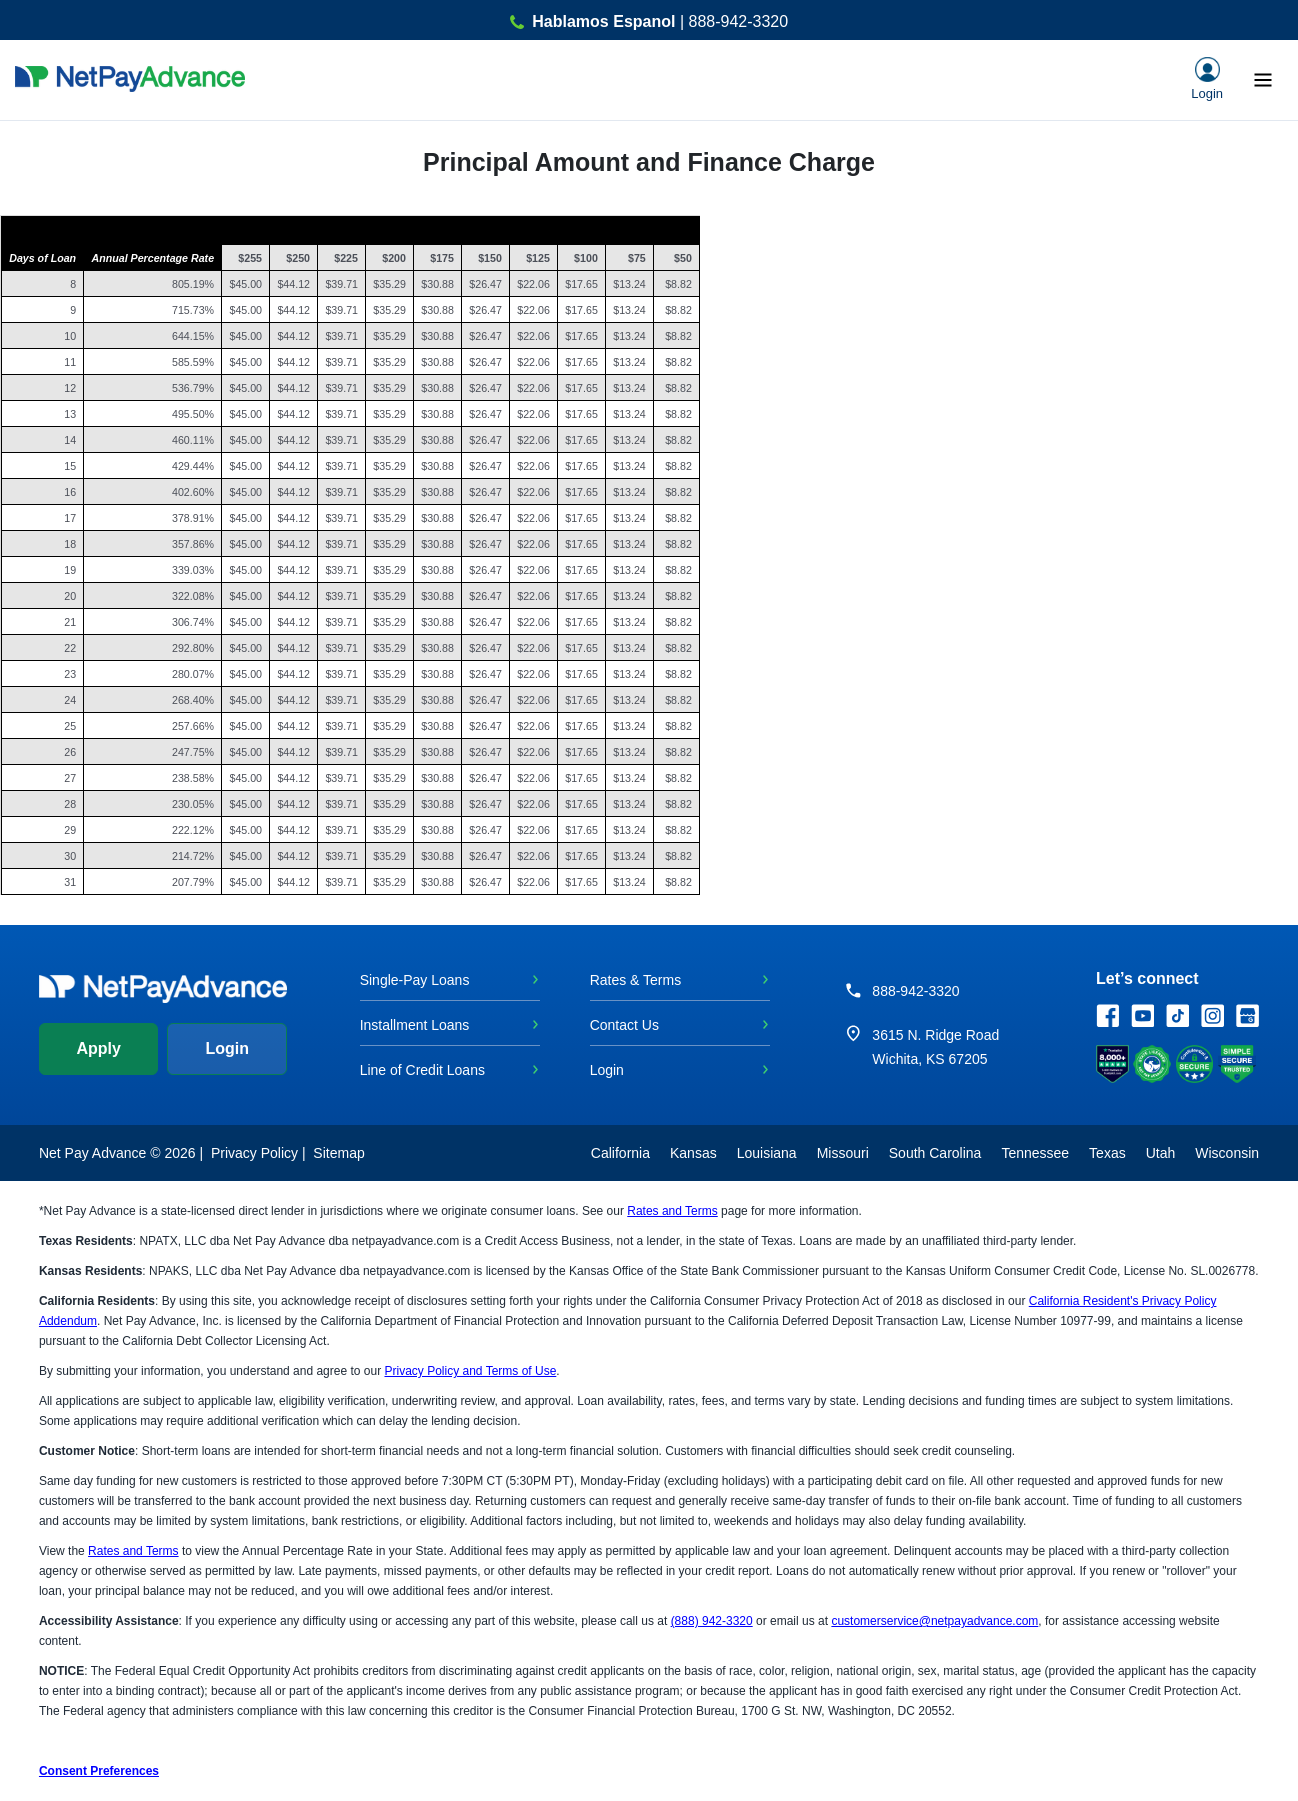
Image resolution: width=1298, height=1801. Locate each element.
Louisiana (767, 1153)
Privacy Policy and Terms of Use (470, 1371)
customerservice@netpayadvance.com (934, 1621)
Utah (1161, 1153)
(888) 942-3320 (712, 1621)
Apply (98, 1048)
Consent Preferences (99, 1771)
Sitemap (338, 1153)
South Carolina (935, 1153)
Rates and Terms (672, 1211)
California (620, 1153)
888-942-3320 (915, 991)
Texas (1107, 1153)
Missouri (843, 1153)
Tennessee (1035, 1153)
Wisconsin (1227, 1153)
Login (227, 1048)
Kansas (693, 1153)
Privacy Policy (254, 1153)
